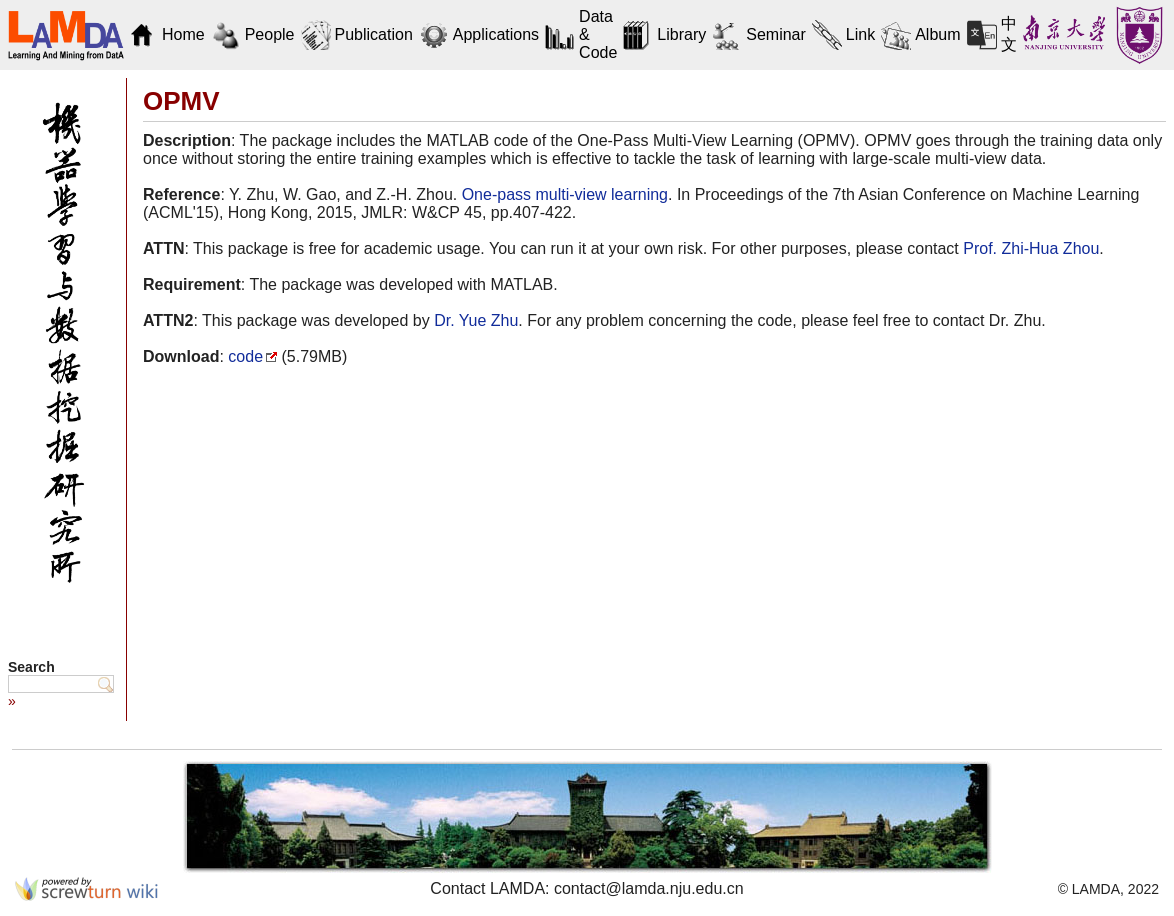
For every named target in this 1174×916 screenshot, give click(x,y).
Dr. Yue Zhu (476, 320)
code (245, 356)
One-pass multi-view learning (565, 194)
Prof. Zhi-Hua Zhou (1031, 248)
